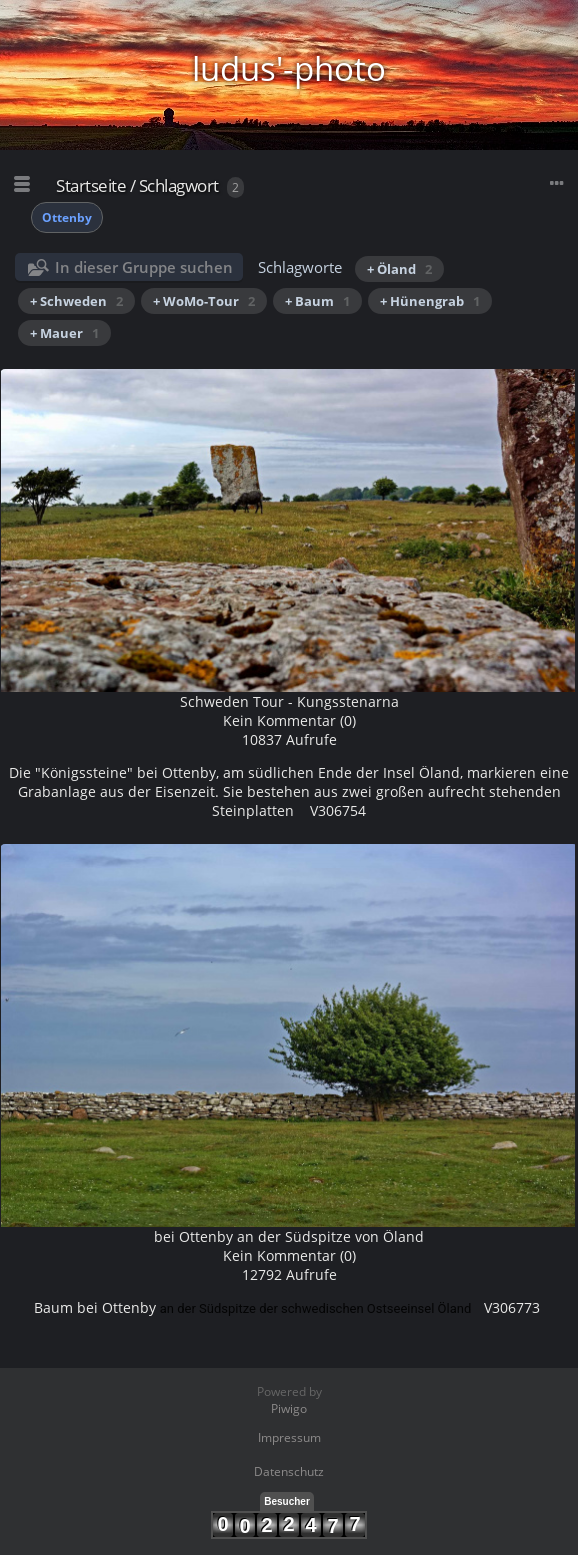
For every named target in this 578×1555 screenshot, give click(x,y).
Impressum (289, 1437)
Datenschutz (289, 1471)
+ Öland (399, 269)
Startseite (91, 185)
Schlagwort (179, 185)
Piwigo (289, 1408)
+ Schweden (76, 301)
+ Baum (317, 301)
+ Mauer (64, 333)
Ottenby (67, 217)
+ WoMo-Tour (204, 301)
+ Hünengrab (430, 301)
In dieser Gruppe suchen (144, 267)
